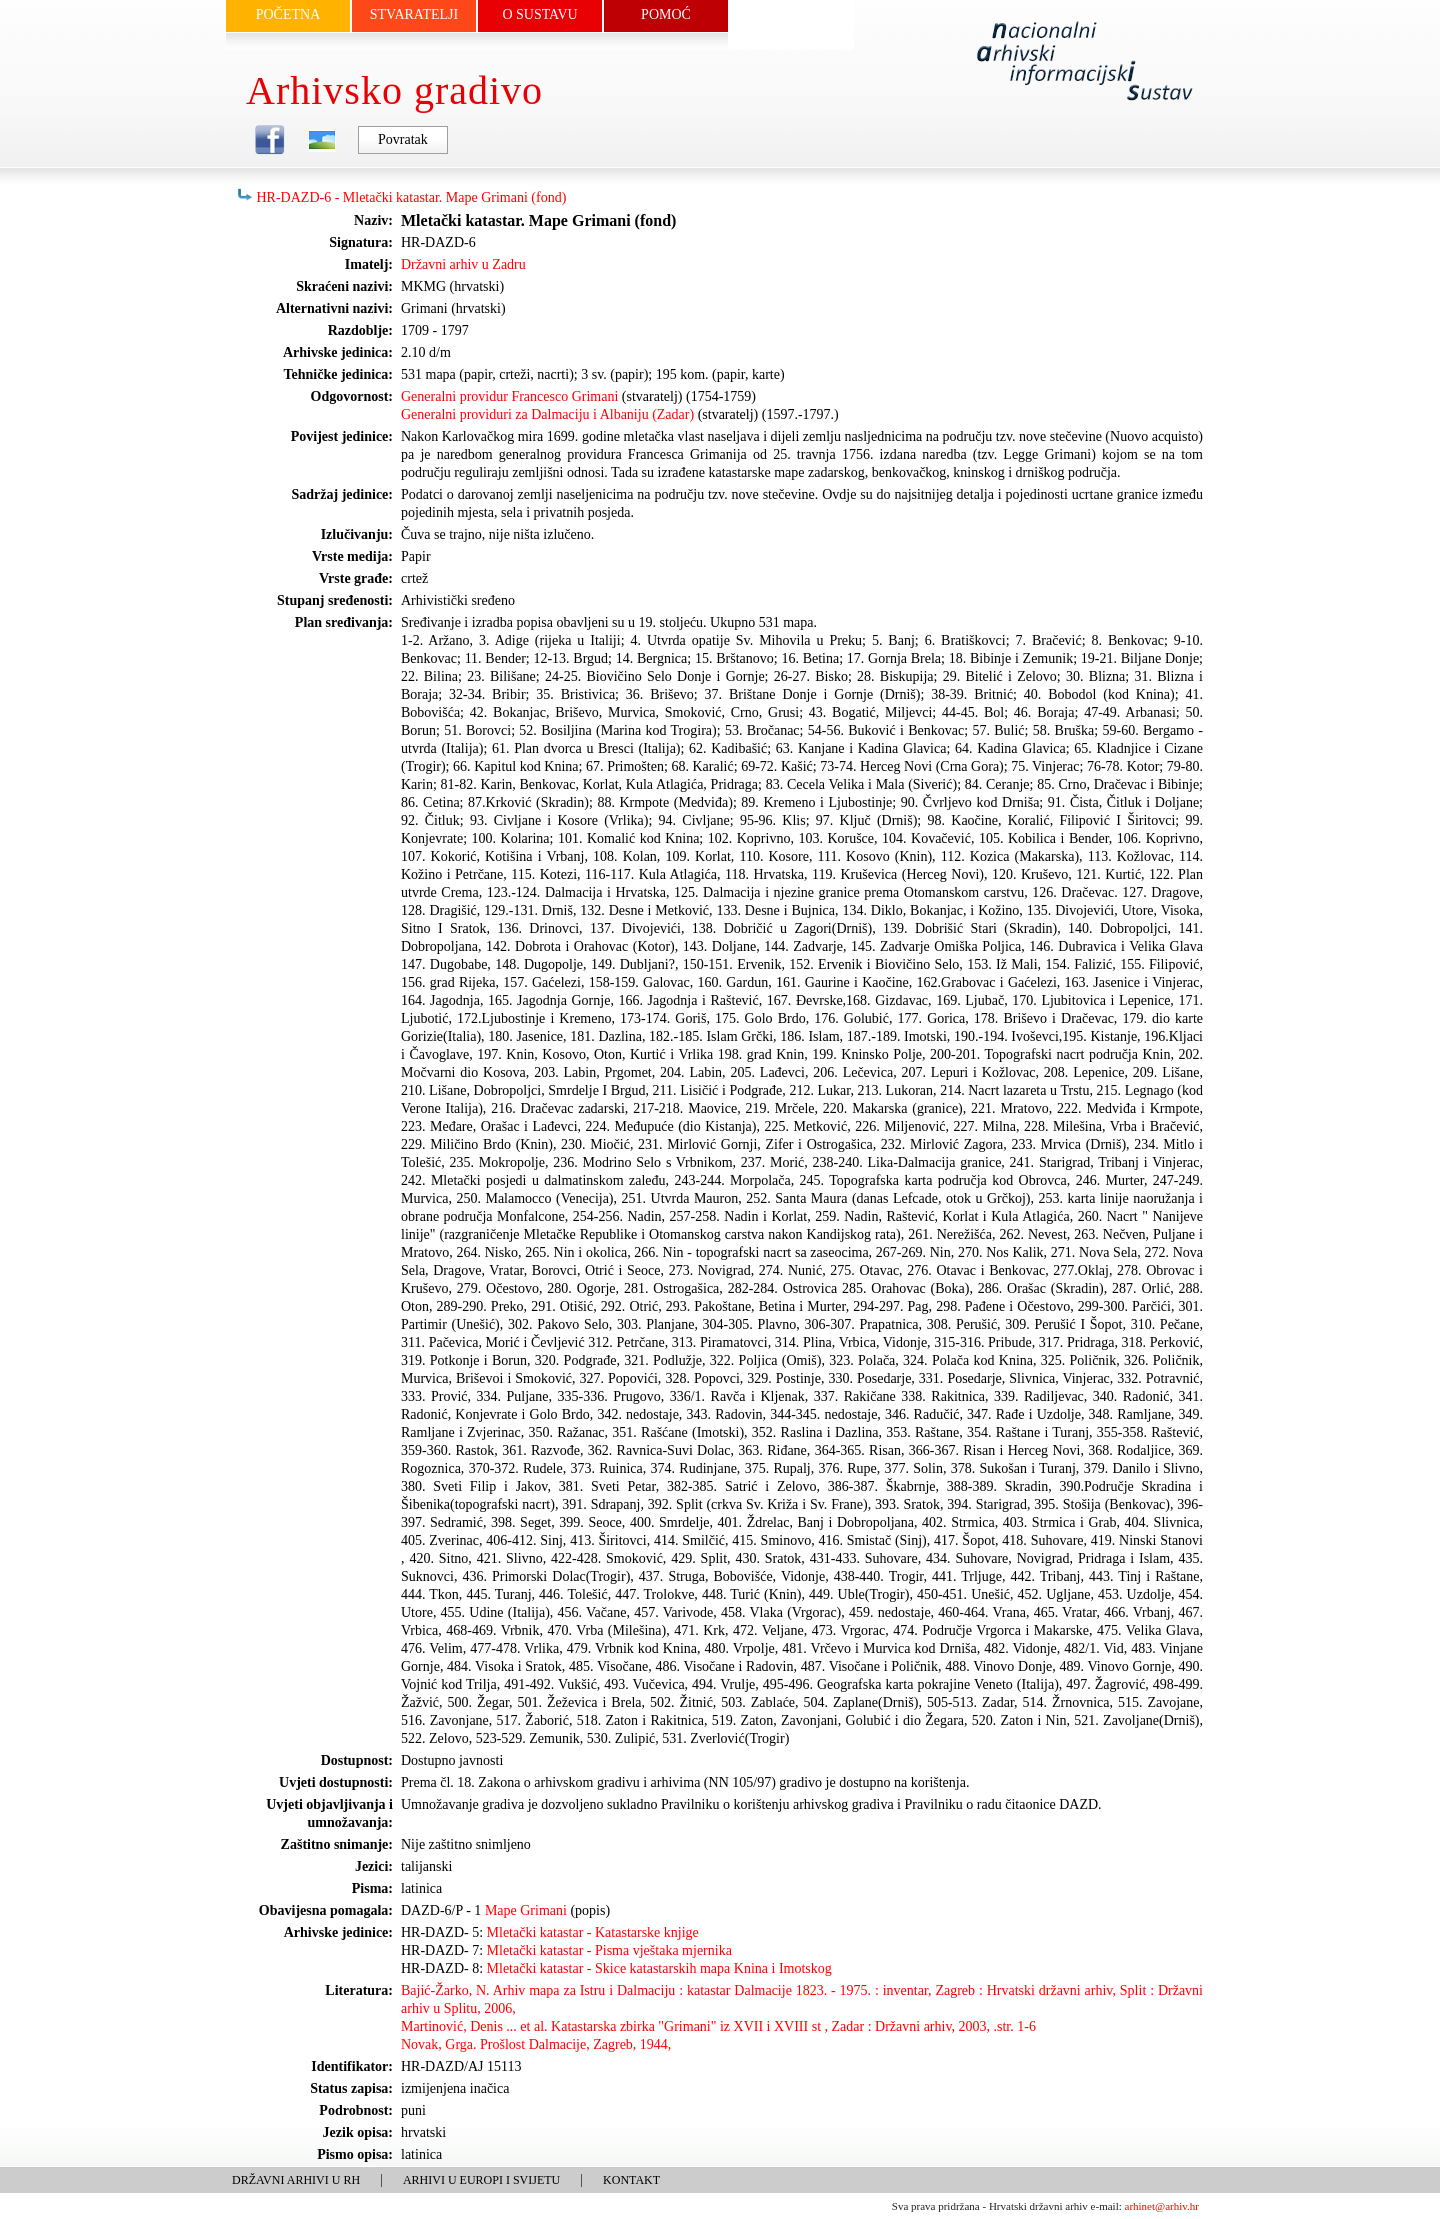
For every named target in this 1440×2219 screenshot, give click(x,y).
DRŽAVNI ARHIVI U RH (296, 2180)
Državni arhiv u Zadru (463, 264)
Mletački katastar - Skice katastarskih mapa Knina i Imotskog (659, 1968)
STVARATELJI (414, 14)
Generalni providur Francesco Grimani (509, 396)
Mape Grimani (526, 1910)
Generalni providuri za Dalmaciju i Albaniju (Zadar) (547, 414)
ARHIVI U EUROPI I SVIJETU (481, 2180)
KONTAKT (631, 2180)
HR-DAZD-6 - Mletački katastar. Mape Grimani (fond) (412, 197)
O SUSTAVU (539, 14)
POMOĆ (666, 14)
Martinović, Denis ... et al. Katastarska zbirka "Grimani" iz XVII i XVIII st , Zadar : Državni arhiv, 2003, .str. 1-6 (718, 2026)
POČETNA (288, 14)
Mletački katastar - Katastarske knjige (593, 1932)
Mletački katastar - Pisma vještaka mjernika (609, 1950)
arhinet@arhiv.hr (1162, 2206)
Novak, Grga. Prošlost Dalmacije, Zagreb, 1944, (536, 2044)
